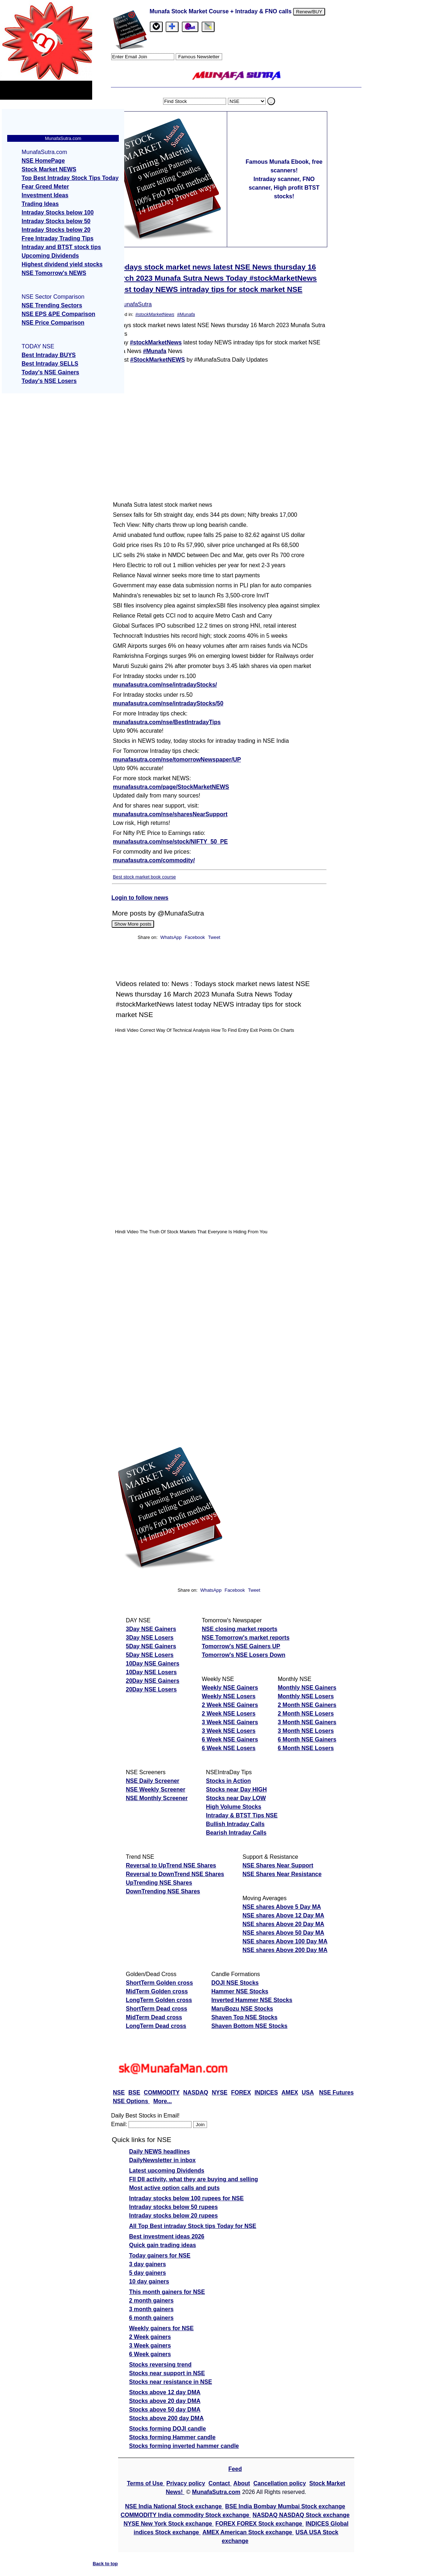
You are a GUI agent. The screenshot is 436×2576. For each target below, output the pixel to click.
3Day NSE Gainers (151, 1629)
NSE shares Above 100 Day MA (284, 1941)
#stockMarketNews (154, 314)
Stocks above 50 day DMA (165, 2409)
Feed (235, 2469)
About (241, 2483)
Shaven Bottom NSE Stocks (249, 2026)
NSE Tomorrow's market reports (246, 1638)
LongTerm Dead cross (156, 2026)
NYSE (220, 2092)
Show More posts (133, 924)
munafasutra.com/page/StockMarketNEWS (171, 787)
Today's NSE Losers (49, 381)
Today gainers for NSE (159, 2255)
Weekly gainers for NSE (161, 2328)
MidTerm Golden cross (157, 1991)
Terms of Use (146, 2483)
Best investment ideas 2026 (166, 2236)
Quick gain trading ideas (162, 2245)
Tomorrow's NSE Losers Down (244, 1655)
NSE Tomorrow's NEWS (54, 273)
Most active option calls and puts (174, 2188)
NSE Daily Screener (153, 1781)
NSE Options (131, 2101)
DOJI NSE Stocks (235, 1983)
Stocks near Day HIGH (236, 1789)
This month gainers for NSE (167, 2292)
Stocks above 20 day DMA (165, 2401)
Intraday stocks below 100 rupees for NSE (186, 2198)
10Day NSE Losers (151, 1672)
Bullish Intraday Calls (235, 1824)
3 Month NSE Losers (306, 1731)
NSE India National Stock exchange (174, 2506)
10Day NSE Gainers (153, 1663)
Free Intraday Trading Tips (58, 238)
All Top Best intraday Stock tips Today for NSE (192, 2226)
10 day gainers (149, 2281)
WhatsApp (170, 937)
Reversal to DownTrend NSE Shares (175, 1874)
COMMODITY (162, 2092)
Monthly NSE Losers (306, 1696)
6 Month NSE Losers (306, 1748)
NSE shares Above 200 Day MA (284, 1950)
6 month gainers (151, 2318)
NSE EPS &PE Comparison (58, 314)
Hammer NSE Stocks (239, 1991)
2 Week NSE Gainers (230, 1705)
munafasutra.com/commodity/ (154, 860)
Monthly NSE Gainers (307, 1688)
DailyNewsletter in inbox (162, 2160)
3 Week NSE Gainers (230, 1722)
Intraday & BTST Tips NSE (242, 1815)
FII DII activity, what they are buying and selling (193, 2179)
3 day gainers (147, 2264)
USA (308, 2092)
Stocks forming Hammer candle (172, 2437)
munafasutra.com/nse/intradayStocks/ (165, 685)
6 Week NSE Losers (229, 1748)
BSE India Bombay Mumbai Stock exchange (285, 2506)
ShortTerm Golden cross (159, 1983)
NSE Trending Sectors (52, 305)
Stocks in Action (228, 1781)
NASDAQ (195, 2092)
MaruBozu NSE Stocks (242, 2009)
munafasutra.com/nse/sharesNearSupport (170, 814)
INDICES (266, 2092)
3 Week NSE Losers (229, 1731)
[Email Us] (190, 27)
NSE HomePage (43, 161)
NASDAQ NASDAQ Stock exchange (301, 2515)
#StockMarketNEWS (157, 360)
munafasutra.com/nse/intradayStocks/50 (168, 703)
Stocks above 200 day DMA (166, 2418)
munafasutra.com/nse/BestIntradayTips (167, 722)
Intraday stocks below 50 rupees (173, 2207)
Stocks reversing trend (160, 2365)
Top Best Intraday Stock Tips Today (70, 178)
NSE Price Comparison (53, 323)
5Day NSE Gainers (151, 1646)
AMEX (290, 2092)
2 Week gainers (150, 2337)
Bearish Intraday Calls (236, 1833)
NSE (119, 2092)
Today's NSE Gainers (50, 372)
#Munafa (186, 314)
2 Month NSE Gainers (307, 1705)
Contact (220, 2483)
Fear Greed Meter (45, 187)
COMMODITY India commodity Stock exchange (186, 2515)
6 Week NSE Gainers (230, 1739)
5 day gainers (147, 2273)
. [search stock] (271, 101)
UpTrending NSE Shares (159, 1883)
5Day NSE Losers (150, 1655)
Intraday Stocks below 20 (56, 230)
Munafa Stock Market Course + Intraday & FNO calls (221, 11)
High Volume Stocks (233, 1807)
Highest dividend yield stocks (62, 264)
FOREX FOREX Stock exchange (259, 2524)
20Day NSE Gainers (153, 1681)
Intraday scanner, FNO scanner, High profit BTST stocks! (284, 187)
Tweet (214, 937)
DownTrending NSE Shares (163, 1891)
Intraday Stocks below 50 (56, 221)
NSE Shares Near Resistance (282, 1874)
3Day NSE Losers (150, 1638)
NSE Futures (336, 2092)
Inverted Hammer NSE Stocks (251, 2000)
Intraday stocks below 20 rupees (173, 2216)
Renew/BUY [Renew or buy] (309, 11)
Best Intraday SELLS (50, 364)
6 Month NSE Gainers (307, 1739)
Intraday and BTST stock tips (61, 247)
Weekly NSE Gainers (230, 1688)
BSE (134, 2092)
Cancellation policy (279, 2483)
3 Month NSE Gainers (307, 1722)
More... (162, 2101)
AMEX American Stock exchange (248, 2532)
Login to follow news (140, 898)
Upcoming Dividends (50, 256)
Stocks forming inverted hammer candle (184, 2446)
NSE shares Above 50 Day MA (283, 1933)
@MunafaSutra (132, 304)
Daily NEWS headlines (159, 2151)
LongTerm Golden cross (159, 2000)
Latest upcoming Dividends (166, 2171)
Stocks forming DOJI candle (167, 2429)
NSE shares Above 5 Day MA (281, 1907)
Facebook (195, 937)
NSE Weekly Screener (155, 1789)
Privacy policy (185, 2483)
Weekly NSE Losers (229, 1696)
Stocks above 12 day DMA (165, 2392)
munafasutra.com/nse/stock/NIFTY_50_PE (170, 842)
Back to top (105, 2563)
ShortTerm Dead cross (156, 2009)
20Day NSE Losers (151, 1689)
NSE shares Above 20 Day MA (283, 1924)
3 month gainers (151, 2309)
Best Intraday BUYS (49, 355)
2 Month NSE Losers (306, 1713)
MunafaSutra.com (216, 2492)
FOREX (241, 2092)
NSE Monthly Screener (157, 1798)
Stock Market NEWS (49, 169)
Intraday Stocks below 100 (58, 212)
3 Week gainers (150, 2345)
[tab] (156, 27)
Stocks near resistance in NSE (170, 2382)
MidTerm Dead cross (154, 2017)
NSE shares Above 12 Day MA (283, 1915)
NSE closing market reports (240, 1629)
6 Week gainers (150, 2354)
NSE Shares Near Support (277, 1865)
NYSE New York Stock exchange (168, 2524)
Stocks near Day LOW (236, 1798)
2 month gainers (151, 2300)
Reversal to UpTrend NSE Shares (171, 1865)
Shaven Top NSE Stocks (244, 2017)
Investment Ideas (45, 195)
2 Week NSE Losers (229, 1713)
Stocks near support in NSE (167, 2373)
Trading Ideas (40, 204)
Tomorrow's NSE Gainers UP (241, 1646)
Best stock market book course (144, 877)
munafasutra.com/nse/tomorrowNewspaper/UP (177, 759)
